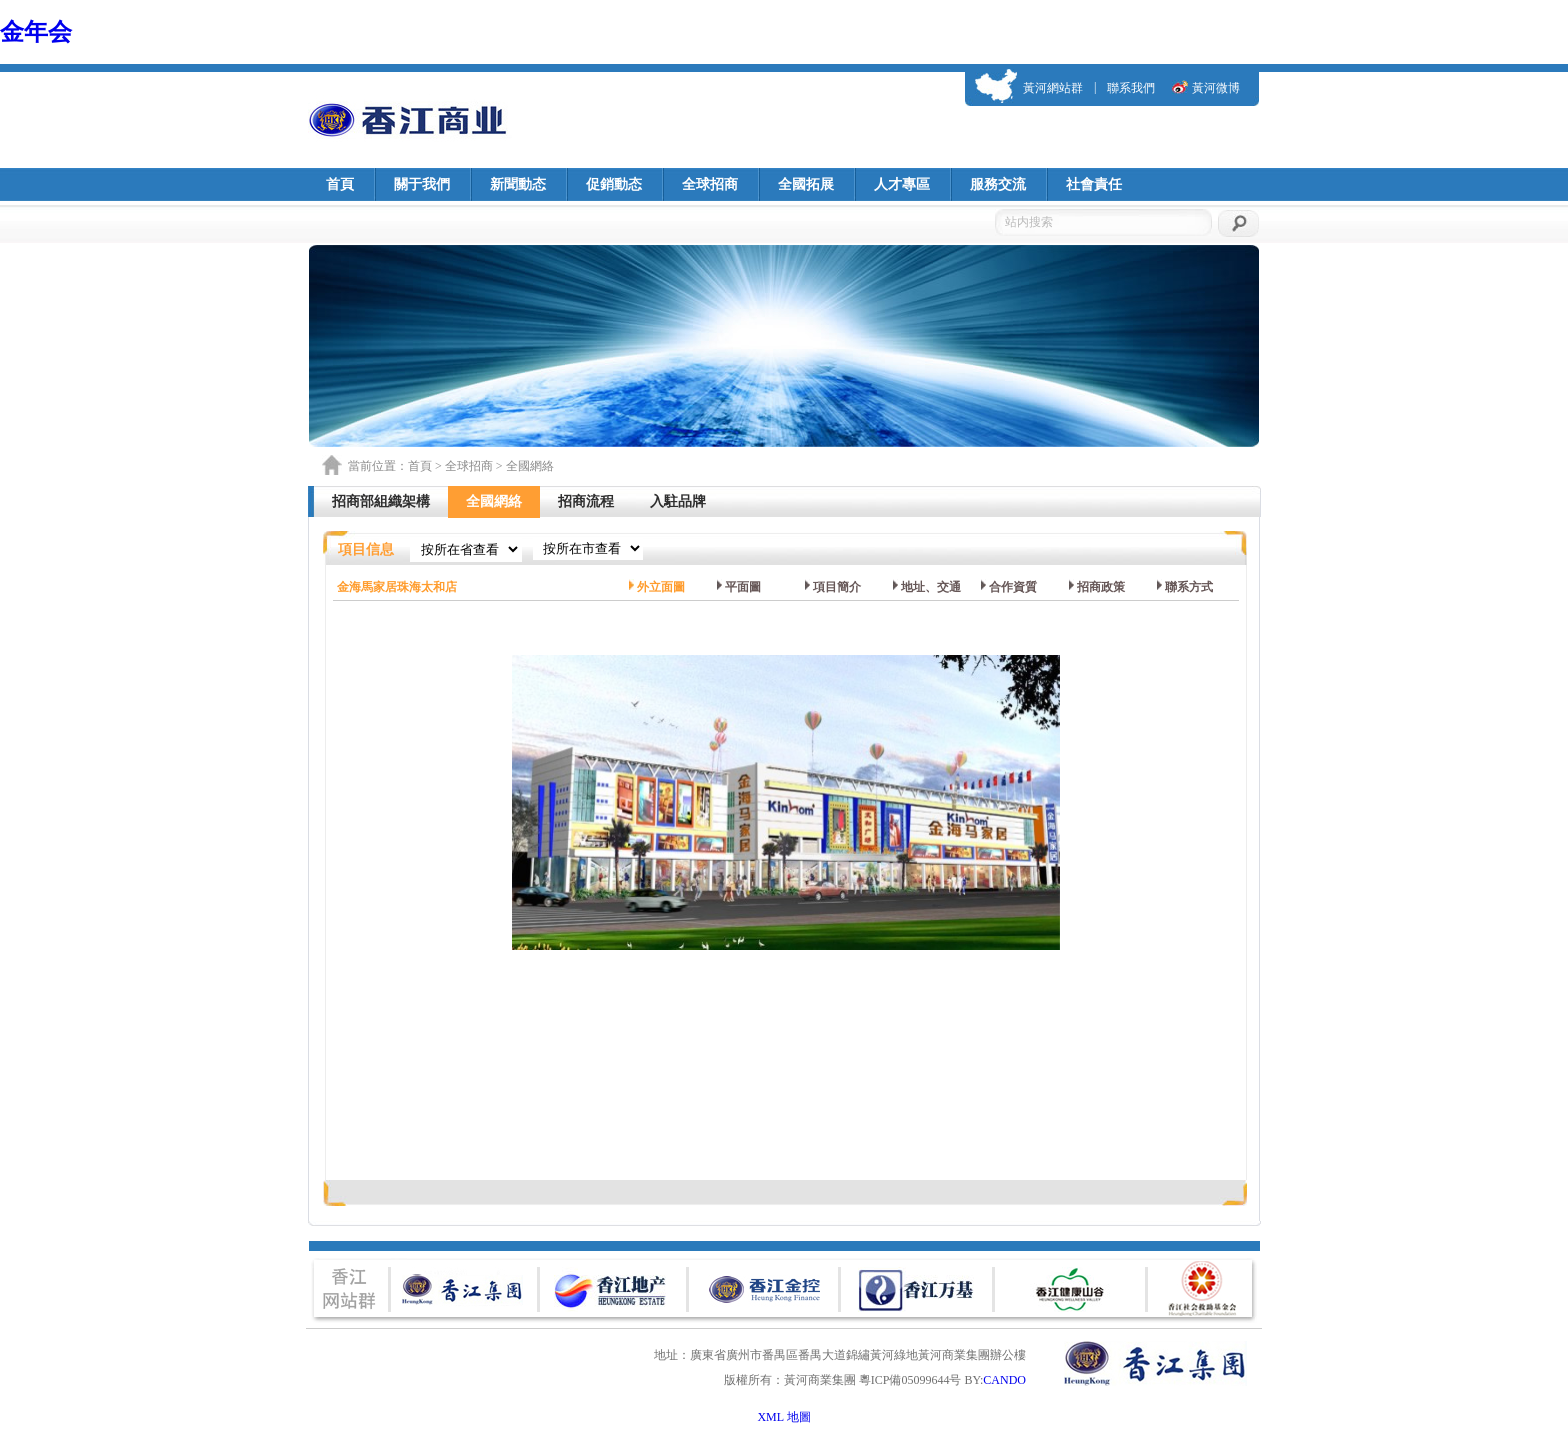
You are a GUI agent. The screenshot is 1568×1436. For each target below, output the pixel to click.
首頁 (340, 184)
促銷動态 (614, 184)
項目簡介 (837, 587)
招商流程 (586, 501)
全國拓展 (806, 184)
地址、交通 (931, 587)
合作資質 (1013, 587)
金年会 (36, 32)
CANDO (1004, 1380)
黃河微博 (1216, 88)
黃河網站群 (1053, 88)
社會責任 (1094, 184)
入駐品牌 (678, 501)
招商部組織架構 (381, 501)
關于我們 (422, 184)
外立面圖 (661, 587)
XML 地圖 (783, 1417)
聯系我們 (1131, 88)
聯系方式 (1189, 587)
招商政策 (1101, 587)
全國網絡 (494, 501)
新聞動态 (518, 184)
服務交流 (998, 184)
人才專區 (902, 184)
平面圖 (743, 587)
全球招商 (710, 184)
